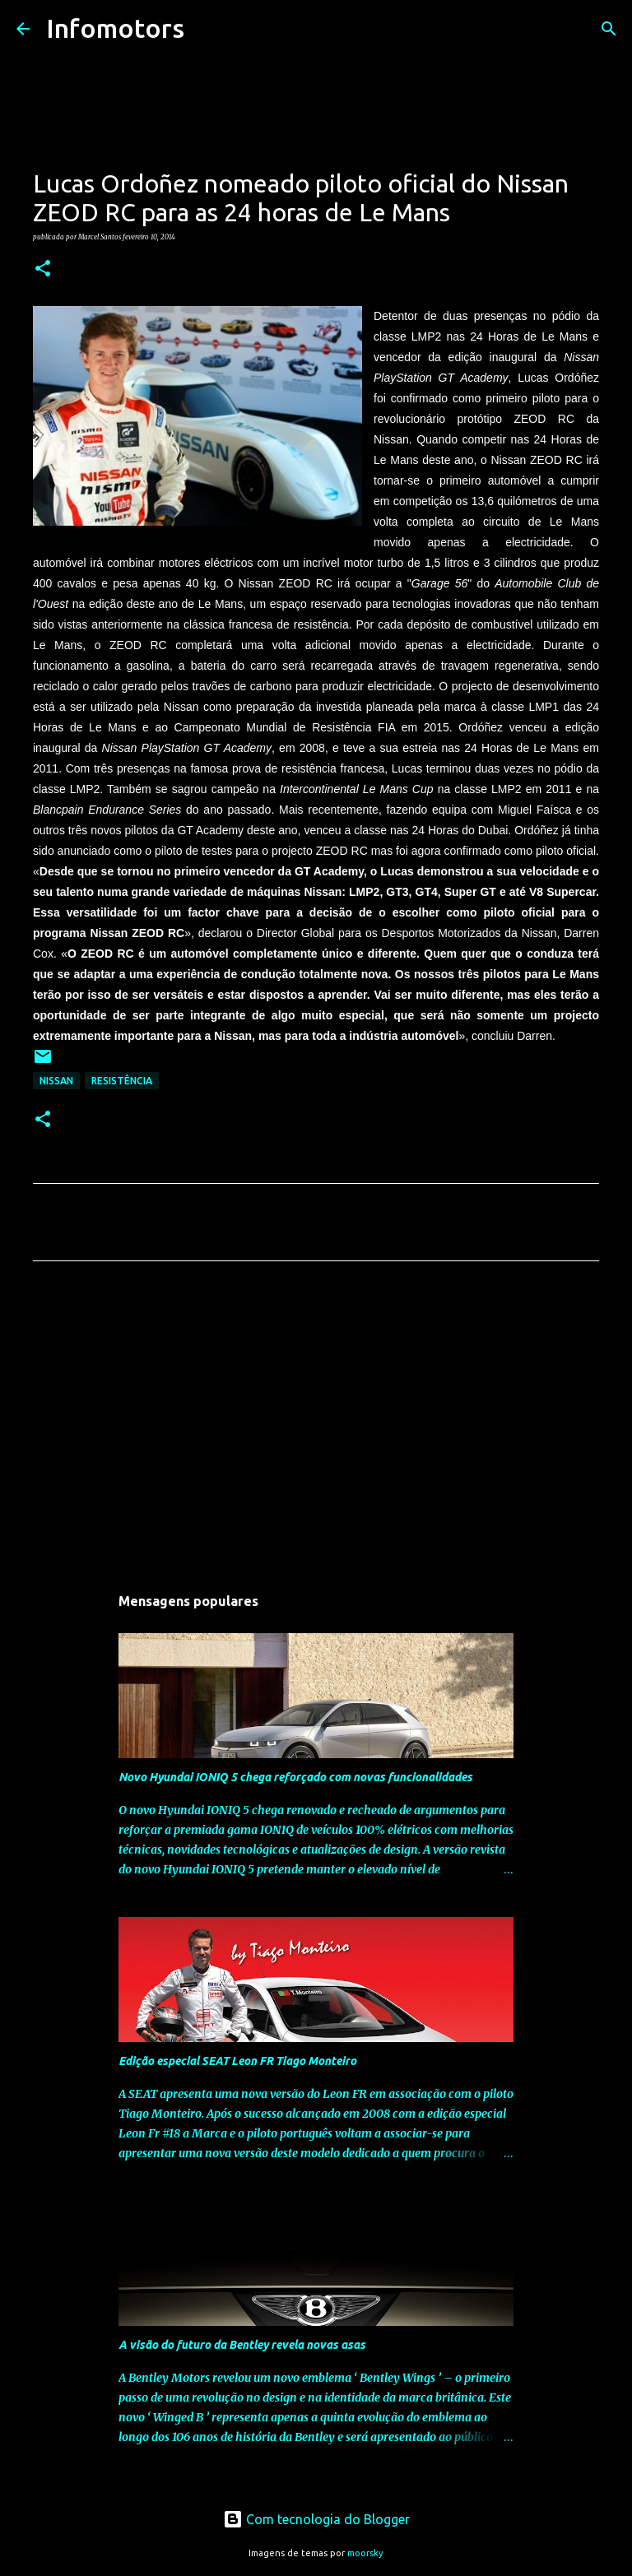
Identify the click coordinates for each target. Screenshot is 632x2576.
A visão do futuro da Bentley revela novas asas (241, 2344)
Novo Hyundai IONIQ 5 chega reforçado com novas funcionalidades (295, 1777)
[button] (43, 269)
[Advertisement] (316, 1427)
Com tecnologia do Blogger (316, 2519)
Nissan (56, 1080)
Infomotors (115, 28)
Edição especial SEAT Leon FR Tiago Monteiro (237, 2061)
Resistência (121, 1080)
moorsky (365, 2553)
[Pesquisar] (207, 29)
